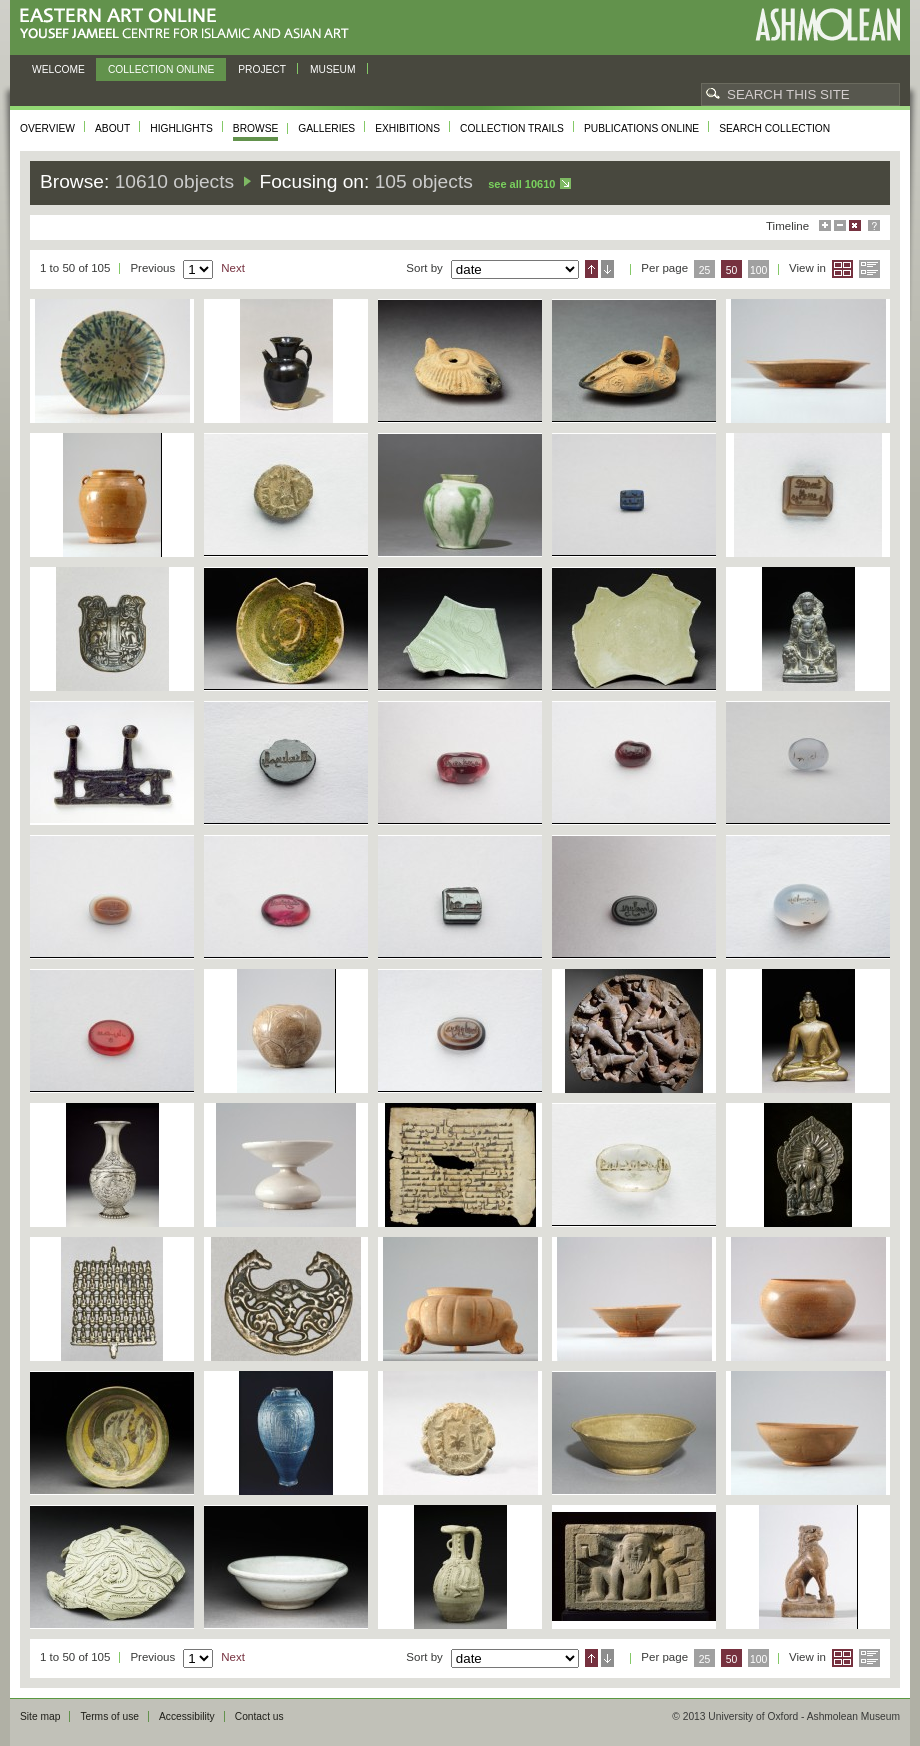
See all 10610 (521, 184)
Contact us (259, 1716)
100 (758, 270)
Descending (607, 269)
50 (732, 270)
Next (233, 268)
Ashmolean (827, 24)
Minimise (840, 225)
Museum (333, 69)
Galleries (326, 128)
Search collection (774, 128)
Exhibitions (407, 128)
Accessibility (187, 1716)
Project (262, 69)
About (112, 128)
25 (705, 270)
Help (874, 225)
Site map (40, 1716)
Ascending (591, 269)
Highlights (181, 128)
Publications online (641, 128)
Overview (47, 128)
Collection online (161, 69)
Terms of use (109, 1716)
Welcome (58, 69)
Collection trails (512, 128)
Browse (256, 128)
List (869, 269)
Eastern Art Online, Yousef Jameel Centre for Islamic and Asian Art (189, 24)
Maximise (825, 225)
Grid (842, 269)
